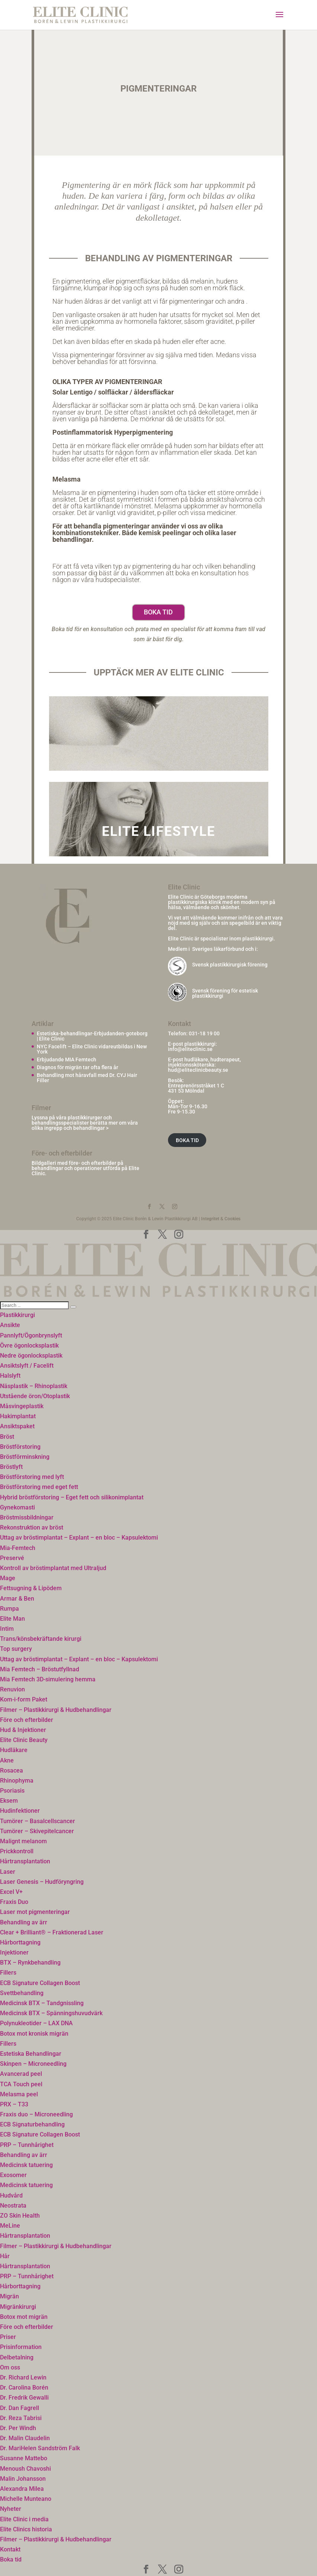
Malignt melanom (23, 1841)
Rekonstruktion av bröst (31, 1527)
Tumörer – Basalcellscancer (37, 1821)
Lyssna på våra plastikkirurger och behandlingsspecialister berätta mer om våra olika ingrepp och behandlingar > (85, 1123)
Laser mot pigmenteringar (35, 1911)
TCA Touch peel (21, 2084)
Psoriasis (12, 1790)
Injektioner (14, 1952)
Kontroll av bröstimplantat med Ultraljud (53, 1568)
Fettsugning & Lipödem (31, 1588)
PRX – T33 (14, 2104)
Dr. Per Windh (18, 2428)
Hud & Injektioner (23, 1729)
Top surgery (16, 1648)
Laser (7, 1871)
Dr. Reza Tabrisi (21, 2418)
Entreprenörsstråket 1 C (196, 1086)
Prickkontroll (16, 1851)
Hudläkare (14, 1750)
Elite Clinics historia (26, 2529)
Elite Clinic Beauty (24, 1740)
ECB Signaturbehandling (32, 2124)
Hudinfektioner (20, 1810)
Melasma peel (19, 2094)
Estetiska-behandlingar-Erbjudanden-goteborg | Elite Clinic (92, 1036)
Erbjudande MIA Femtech (66, 1059)
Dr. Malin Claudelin (25, 2438)
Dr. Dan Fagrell (19, 2408)
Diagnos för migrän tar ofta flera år (77, 1067)
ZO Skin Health (20, 2215)
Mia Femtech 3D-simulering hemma (48, 1679)
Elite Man (12, 1618)
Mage (7, 1578)
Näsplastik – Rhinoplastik (33, 1386)
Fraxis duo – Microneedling (36, 2114)
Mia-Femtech (17, 1547)
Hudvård (11, 2195)
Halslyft (10, 1375)
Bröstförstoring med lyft (32, 1476)
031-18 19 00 (204, 1033)
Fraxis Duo (14, 1901)
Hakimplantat (18, 1416)
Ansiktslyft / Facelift (27, 1365)
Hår (5, 2256)
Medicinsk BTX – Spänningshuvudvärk (51, 2013)
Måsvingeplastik (21, 1406)
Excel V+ (11, 1891)
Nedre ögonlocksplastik (31, 1355)
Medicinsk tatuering (26, 2164)
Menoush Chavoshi (25, 2468)
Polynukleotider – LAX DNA (36, 2023)
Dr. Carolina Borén (24, 2387)
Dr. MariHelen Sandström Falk (40, 2448)
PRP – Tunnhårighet (27, 2144)
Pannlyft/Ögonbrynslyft (31, 1335)
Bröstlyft (11, 1466)
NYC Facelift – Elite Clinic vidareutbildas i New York (92, 1049)
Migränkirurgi (18, 2306)
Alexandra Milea (22, 2488)
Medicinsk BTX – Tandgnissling (42, 2003)
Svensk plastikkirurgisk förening (230, 965)
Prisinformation (21, 2346)
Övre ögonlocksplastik (29, 1345)
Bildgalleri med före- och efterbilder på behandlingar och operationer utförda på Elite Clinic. (85, 1168)
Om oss (10, 2367)
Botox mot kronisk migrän (34, 2033)
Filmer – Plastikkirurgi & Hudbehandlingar (55, 1709)
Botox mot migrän (24, 2316)
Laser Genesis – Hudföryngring (42, 1881)
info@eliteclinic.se (190, 1049)
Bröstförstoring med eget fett (39, 1486)
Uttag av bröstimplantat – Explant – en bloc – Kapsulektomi (79, 1537)
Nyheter (10, 2508)
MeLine (10, 2225)
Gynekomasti (17, 1507)
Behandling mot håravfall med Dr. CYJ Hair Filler (87, 1077)
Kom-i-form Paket (23, 1699)
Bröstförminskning (24, 1456)
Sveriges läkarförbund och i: (225, 949)
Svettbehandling (21, 1993)
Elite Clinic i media (24, 2519)
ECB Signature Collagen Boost (40, 1983)
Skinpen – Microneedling (33, 2063)
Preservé (12, 1558)
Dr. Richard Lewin (23, 2377)
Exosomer (13, 2175)
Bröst (7, 1436)
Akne (7, 1760)
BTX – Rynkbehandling (30, 1962)
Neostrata (13, 2205)
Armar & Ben (17, 1598)
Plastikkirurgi (17, 1315)
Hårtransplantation (25, 1861)
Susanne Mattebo (23, 2458)
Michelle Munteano (25, 2498)
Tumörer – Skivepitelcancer (37, 1831)
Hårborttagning (20, 1942)
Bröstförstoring (20, 1446)
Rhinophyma (16, 1780)
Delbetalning (16, 2357)
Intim (7, 1628)
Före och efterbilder (26, 1719)
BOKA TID (187, 1140)
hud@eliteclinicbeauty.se (198, 1070)
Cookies (232, 1218)
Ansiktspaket (17, 1426)
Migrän (9, 2296)
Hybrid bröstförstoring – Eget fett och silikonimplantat (71, 1497)
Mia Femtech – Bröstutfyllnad (39, 1669)
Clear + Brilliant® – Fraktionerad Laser (51, 1932)
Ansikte (10, 1325)
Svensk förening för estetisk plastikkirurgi (225, 993)
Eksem (9, 1800)
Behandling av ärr (23, 1922)
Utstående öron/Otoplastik (35, 1396)
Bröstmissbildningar (27, 1517)
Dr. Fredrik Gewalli (24, 2397)
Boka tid (158, 612)
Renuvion (12, 1689)
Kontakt (10, 2549)
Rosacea (11, 1770)
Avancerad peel (21, 2073)
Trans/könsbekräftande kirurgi (40, 1638)
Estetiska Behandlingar (30, 2053)
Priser (8, 2336)
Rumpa (9, 1608)
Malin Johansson (23, 2478)
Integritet (210, 1218)
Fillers (8, 1972)
